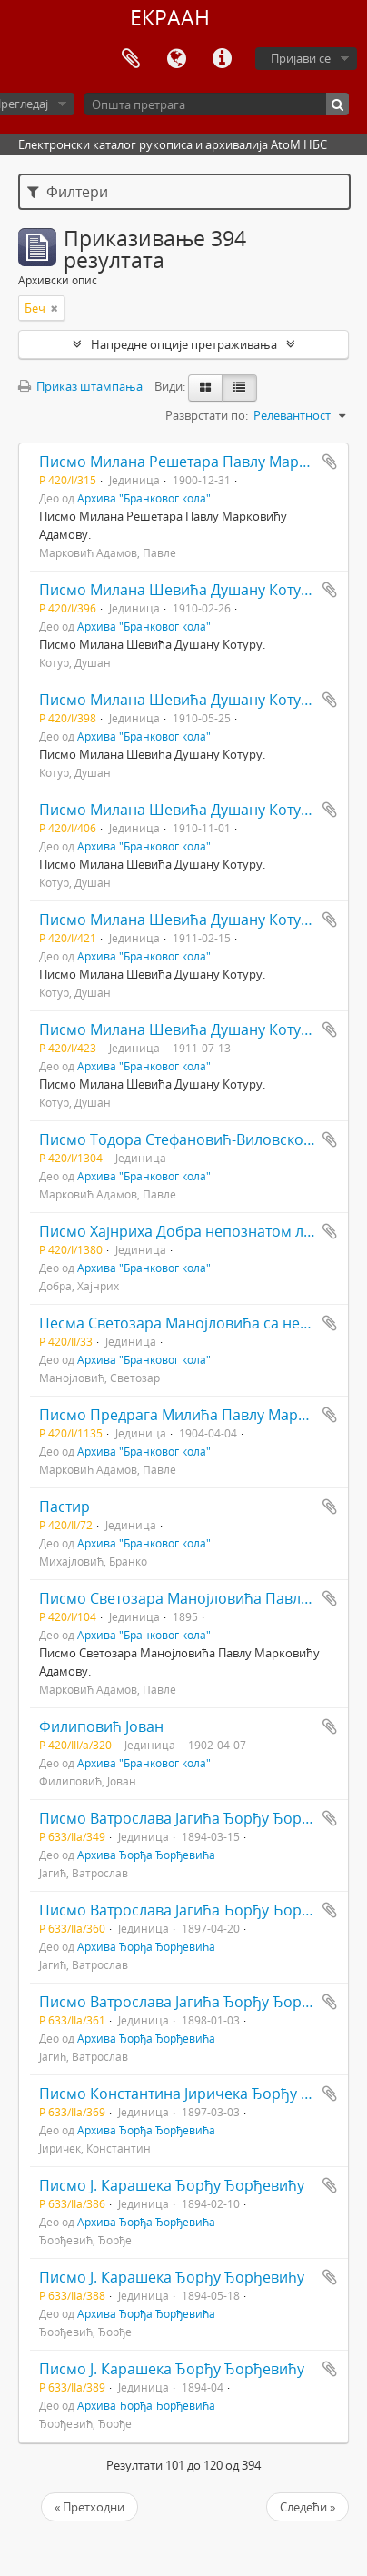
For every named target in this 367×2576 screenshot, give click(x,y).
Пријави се (301, 58)
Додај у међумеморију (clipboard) (330, 462)
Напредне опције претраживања (184, 344)
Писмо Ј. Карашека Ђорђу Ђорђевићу (171, 2185)
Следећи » (307, 2507)
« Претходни (89, 2507)
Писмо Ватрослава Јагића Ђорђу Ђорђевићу (195, 1818)
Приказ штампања (80, 386)
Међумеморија (131, 59)
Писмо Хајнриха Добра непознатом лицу (184, 1231)
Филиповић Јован (101, 1726)
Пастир (64, 1507)
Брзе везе (221, 59)
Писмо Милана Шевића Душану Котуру (178, 590)
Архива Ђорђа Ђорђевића (146, 1854)
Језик (176, 59)
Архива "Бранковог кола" (144, 498)
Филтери (67, 192)
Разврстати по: (206, 415)
